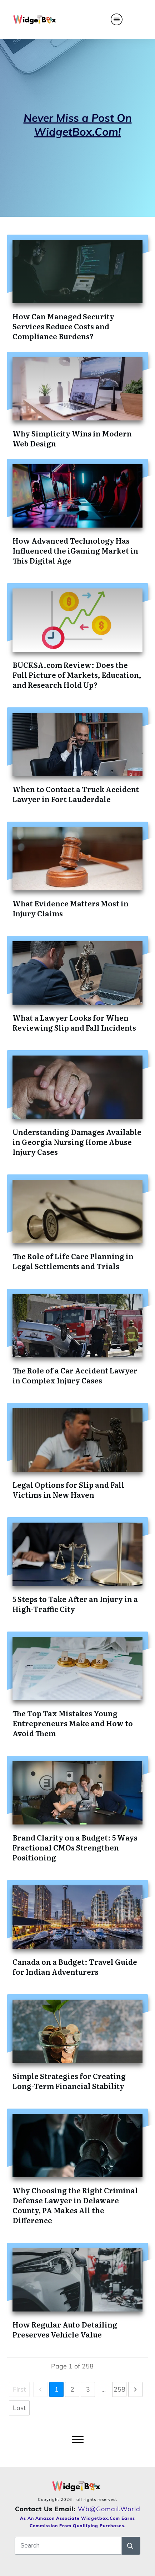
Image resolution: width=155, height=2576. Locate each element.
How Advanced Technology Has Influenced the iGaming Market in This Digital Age (75, 550)
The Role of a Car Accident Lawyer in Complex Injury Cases (75, 1375)
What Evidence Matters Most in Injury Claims (70, 908)
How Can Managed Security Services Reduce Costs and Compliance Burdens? (63, 326)
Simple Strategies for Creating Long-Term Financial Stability (69, 2080)
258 (119, 2389)
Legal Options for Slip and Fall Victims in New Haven (68, 1489)
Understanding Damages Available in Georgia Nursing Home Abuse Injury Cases (76, 1141)
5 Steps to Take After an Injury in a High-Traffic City (75, 1603)
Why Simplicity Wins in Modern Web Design (72, 438)
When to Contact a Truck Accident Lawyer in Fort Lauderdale (75, 794)
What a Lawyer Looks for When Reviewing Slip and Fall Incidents (74, 1022)
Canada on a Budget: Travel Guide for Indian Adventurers (74, 1966)
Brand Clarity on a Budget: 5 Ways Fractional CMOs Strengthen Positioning (75, 1847)
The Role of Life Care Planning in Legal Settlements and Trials (73, 1261)
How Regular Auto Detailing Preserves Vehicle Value (64, 2329)
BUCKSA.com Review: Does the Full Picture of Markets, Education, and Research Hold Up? (76, 674)
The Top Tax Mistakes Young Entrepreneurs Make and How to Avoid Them (72, 1723)
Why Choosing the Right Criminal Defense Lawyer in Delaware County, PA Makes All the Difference (75, 2205)
